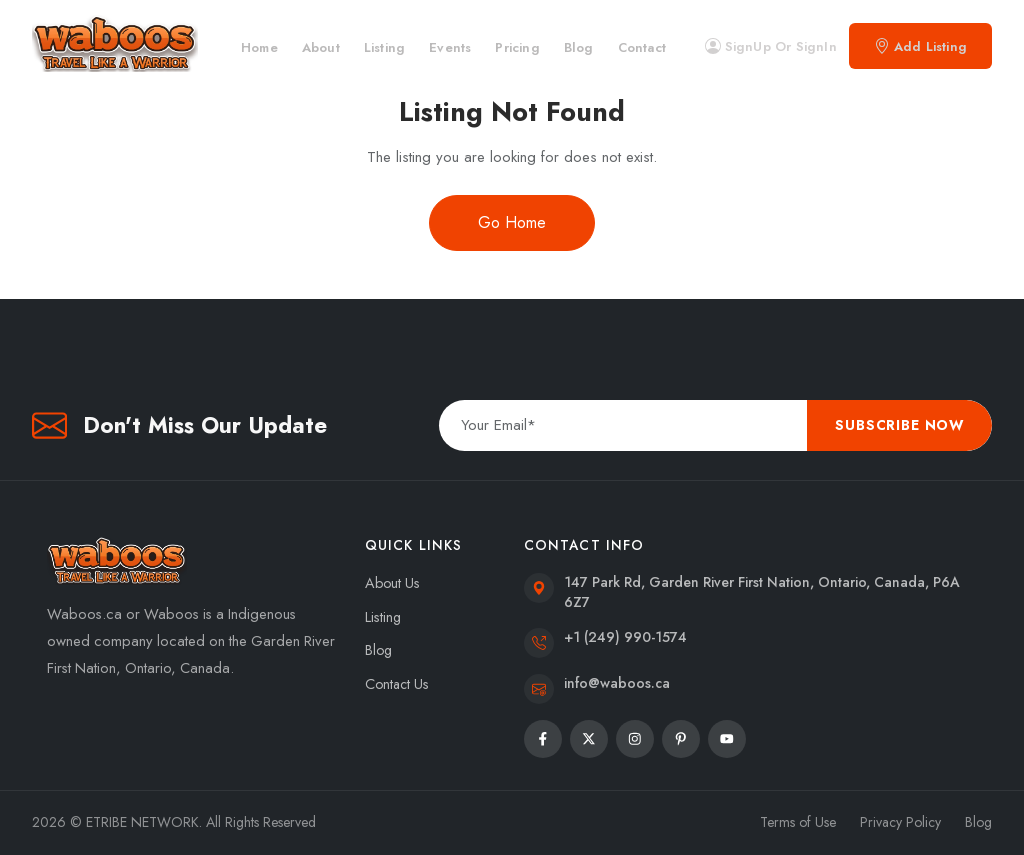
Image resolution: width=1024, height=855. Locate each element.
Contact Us (397, 684)
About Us (392, 583)
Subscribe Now (899, 425)
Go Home (512, 222)
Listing (384, 47)
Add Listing (920, 46)
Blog (579, 47)
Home (259, 47)
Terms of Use (798, 822)
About (321, 47)
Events (450, 47)
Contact (642, 47)
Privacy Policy (900, 822)
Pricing (517, 47)
